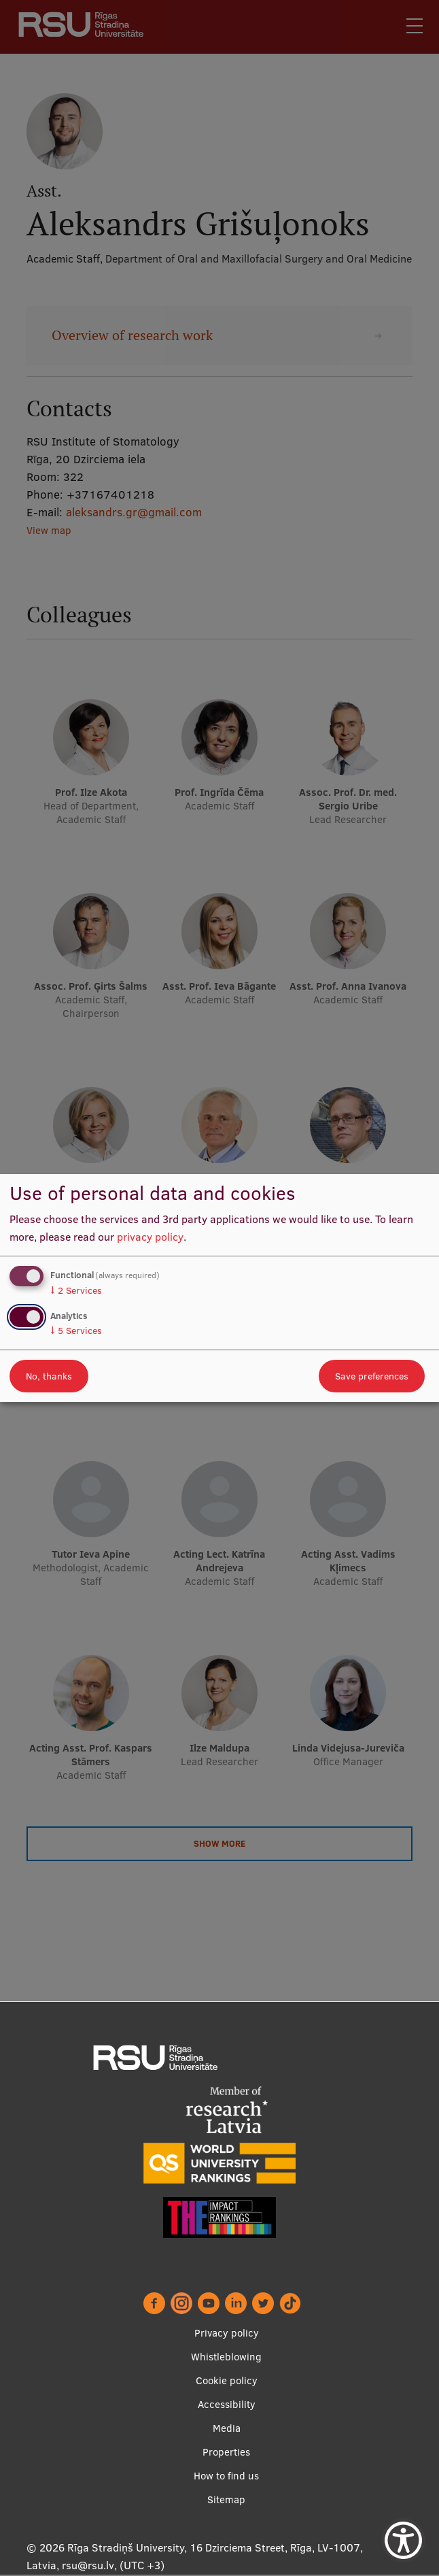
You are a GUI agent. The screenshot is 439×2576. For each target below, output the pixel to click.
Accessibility (227, 2405)
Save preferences (371, 1376)
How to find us (226, 2476)
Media (227, 2429)
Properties (226, 2452)
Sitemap (226, 2500)
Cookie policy (227, 2381)
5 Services (76, 1330)
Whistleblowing (226, 2357)
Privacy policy (226, 2333)
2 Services (76, 1290)
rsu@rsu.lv (88, 2565)
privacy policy (150, 1236)
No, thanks (49, 1376)
